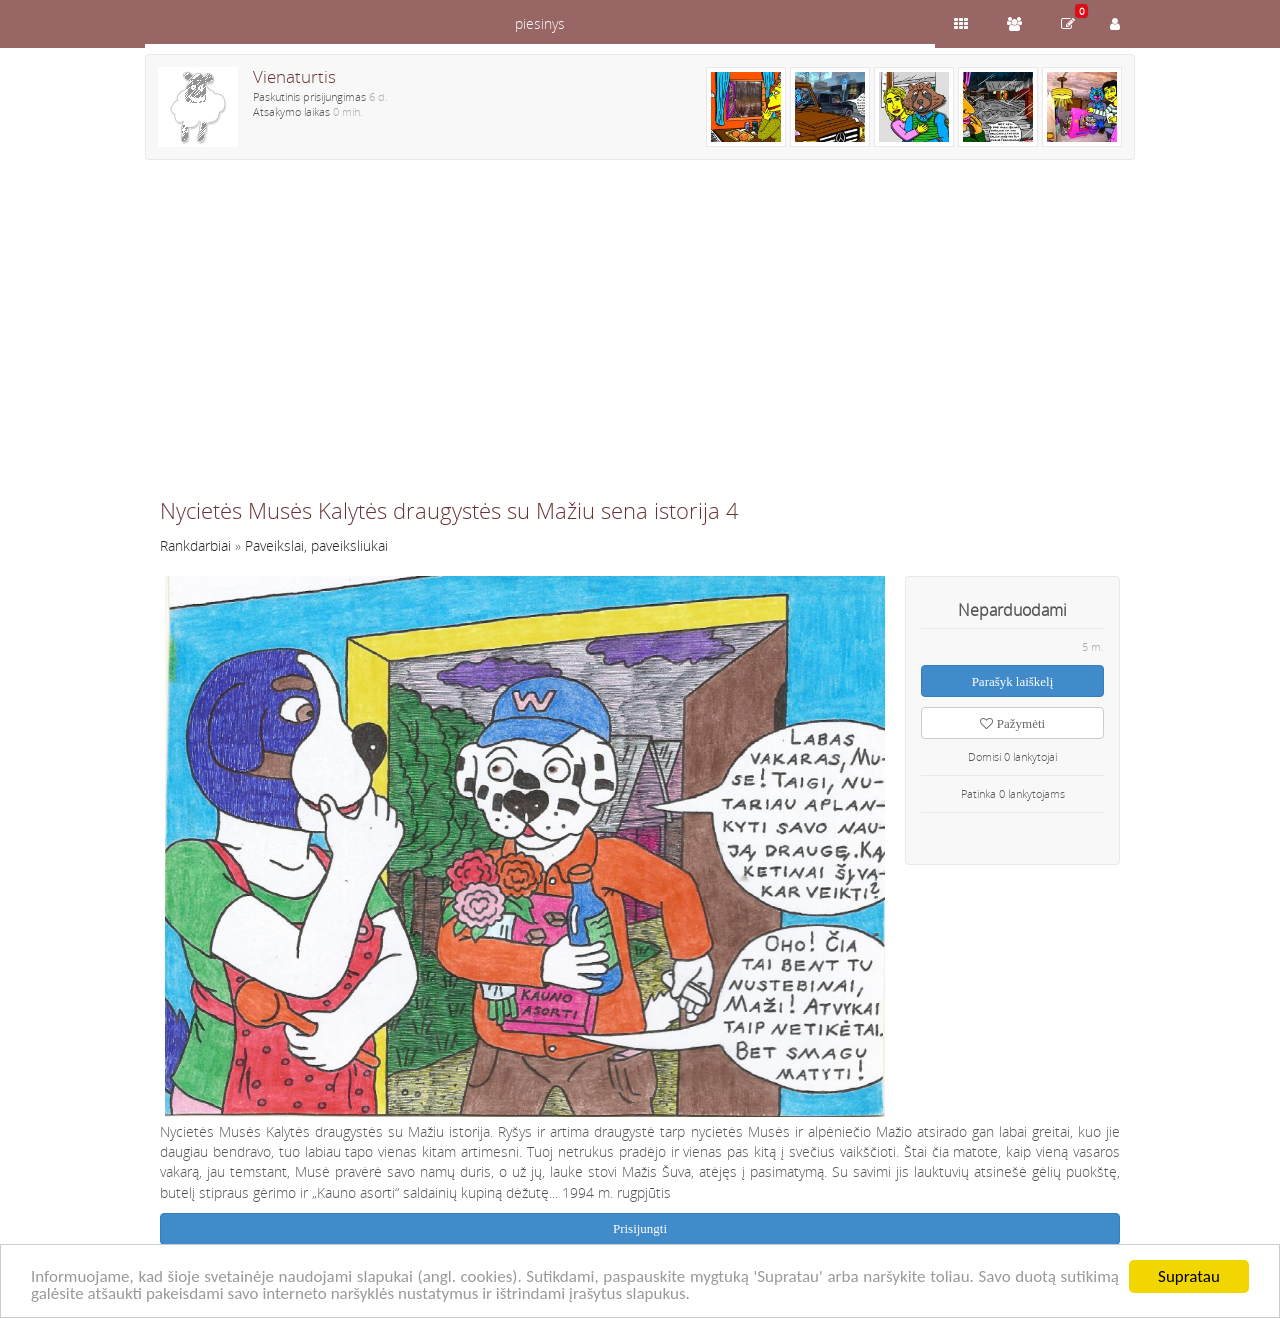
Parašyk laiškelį (1013, 681)
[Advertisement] (640, 337)
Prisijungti (640, 1228)
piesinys (540, 23)
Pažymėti (1012, 723)
